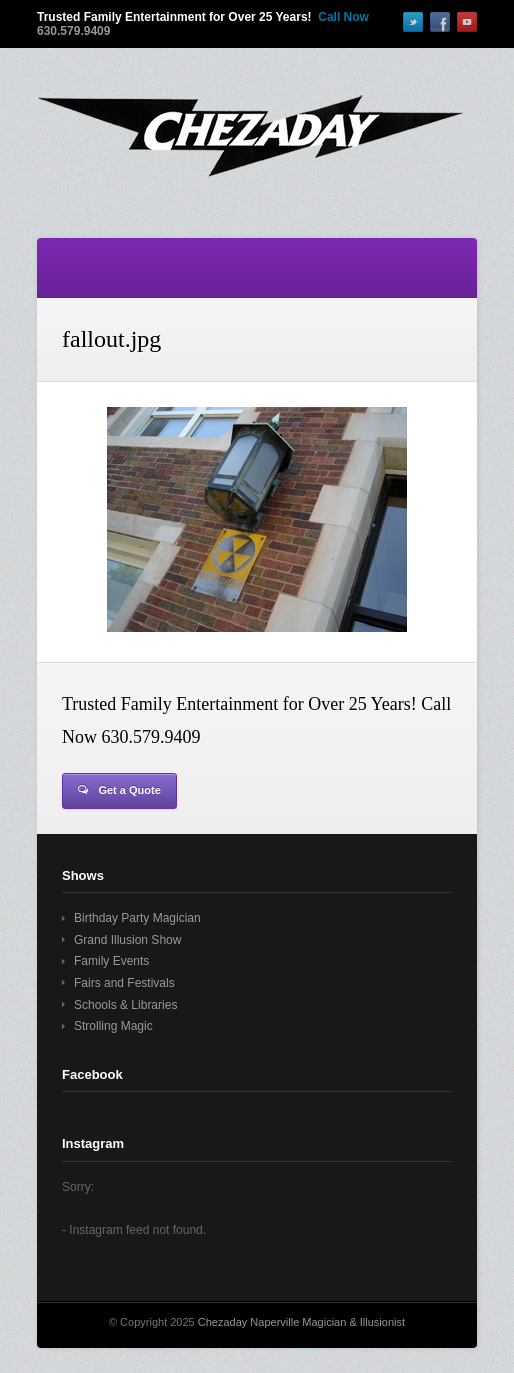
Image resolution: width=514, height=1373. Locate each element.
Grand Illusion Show (127, 940)
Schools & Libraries (125, 1005)
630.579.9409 (73, 31)
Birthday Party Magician (137, 918)
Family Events (111, 961)
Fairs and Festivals (124, 983)
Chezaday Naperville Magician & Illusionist (301, 1322)
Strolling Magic (113, 1026)
